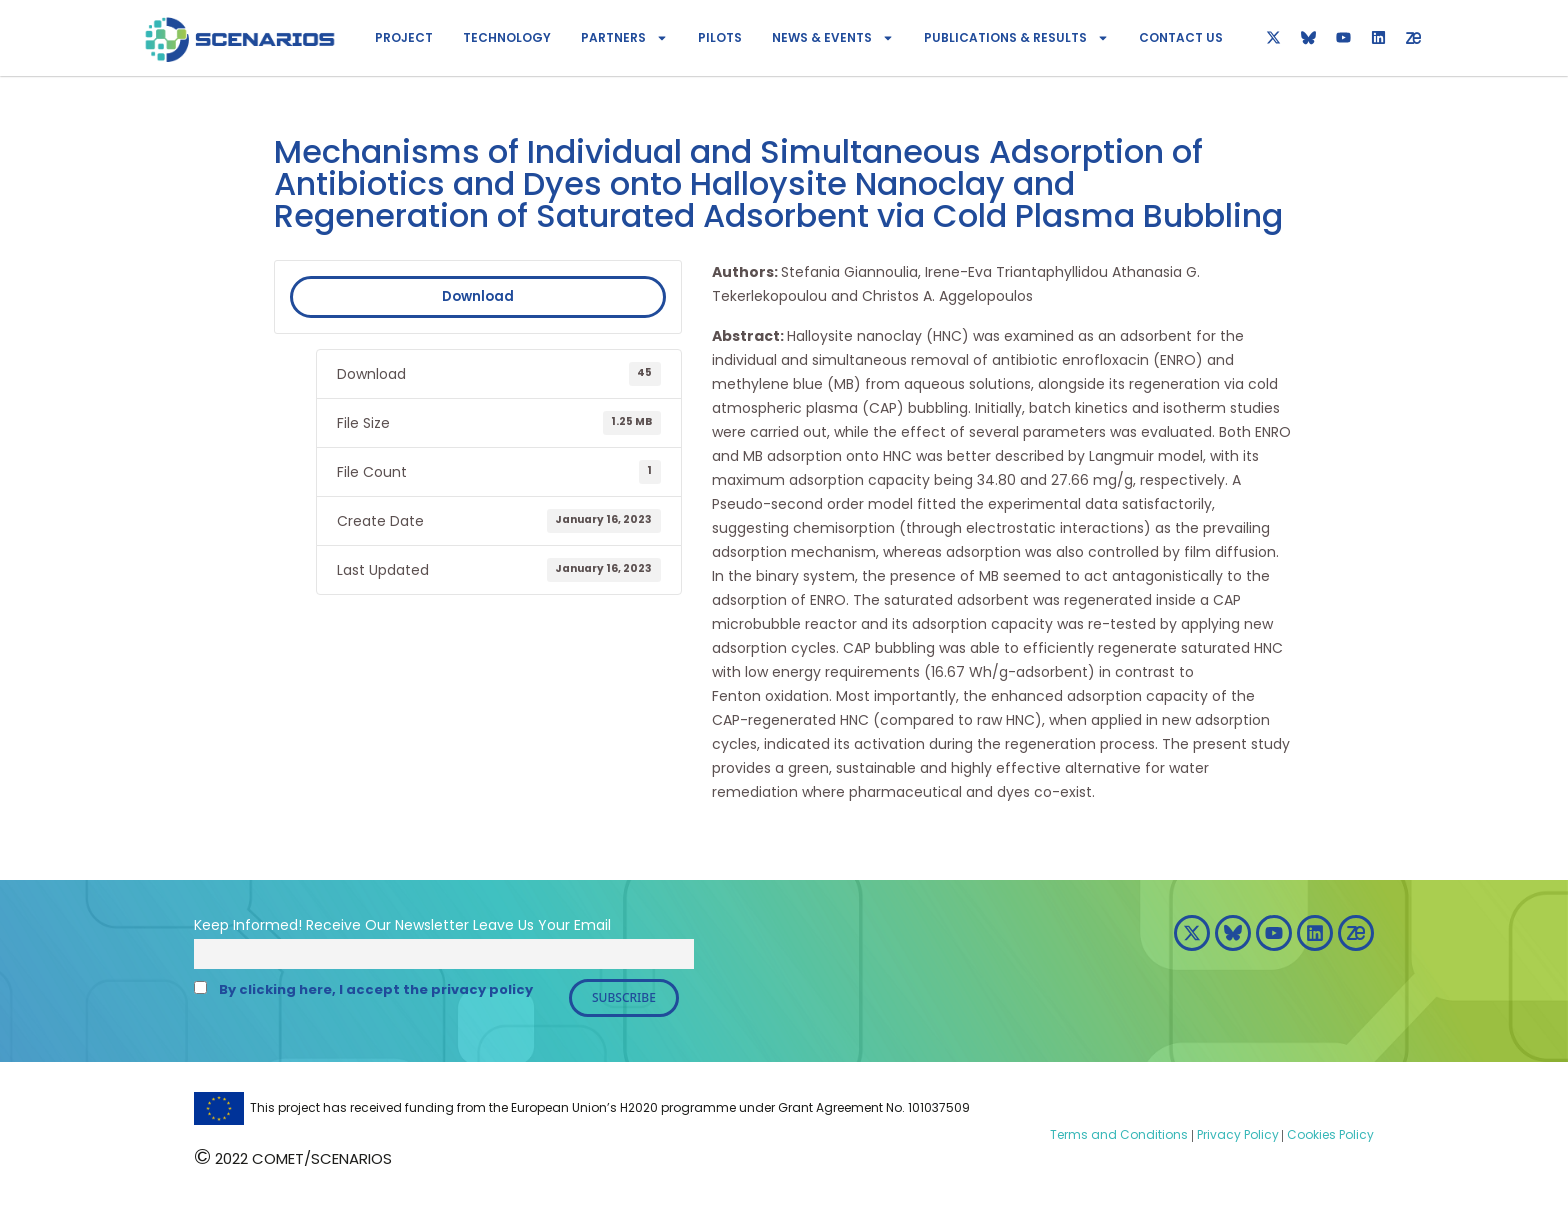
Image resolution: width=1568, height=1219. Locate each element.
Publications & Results (1016, 38)
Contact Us (1181, 37)
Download (478, 296)
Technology (507, 37)
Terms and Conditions (1119, 1134)
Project (404, 37)
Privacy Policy (1236, 1134)
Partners (624, 38)
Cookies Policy (1329, 1134)
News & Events (833, 38)
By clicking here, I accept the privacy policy (376, 989)
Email (592, 925)
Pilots (720, 37)
